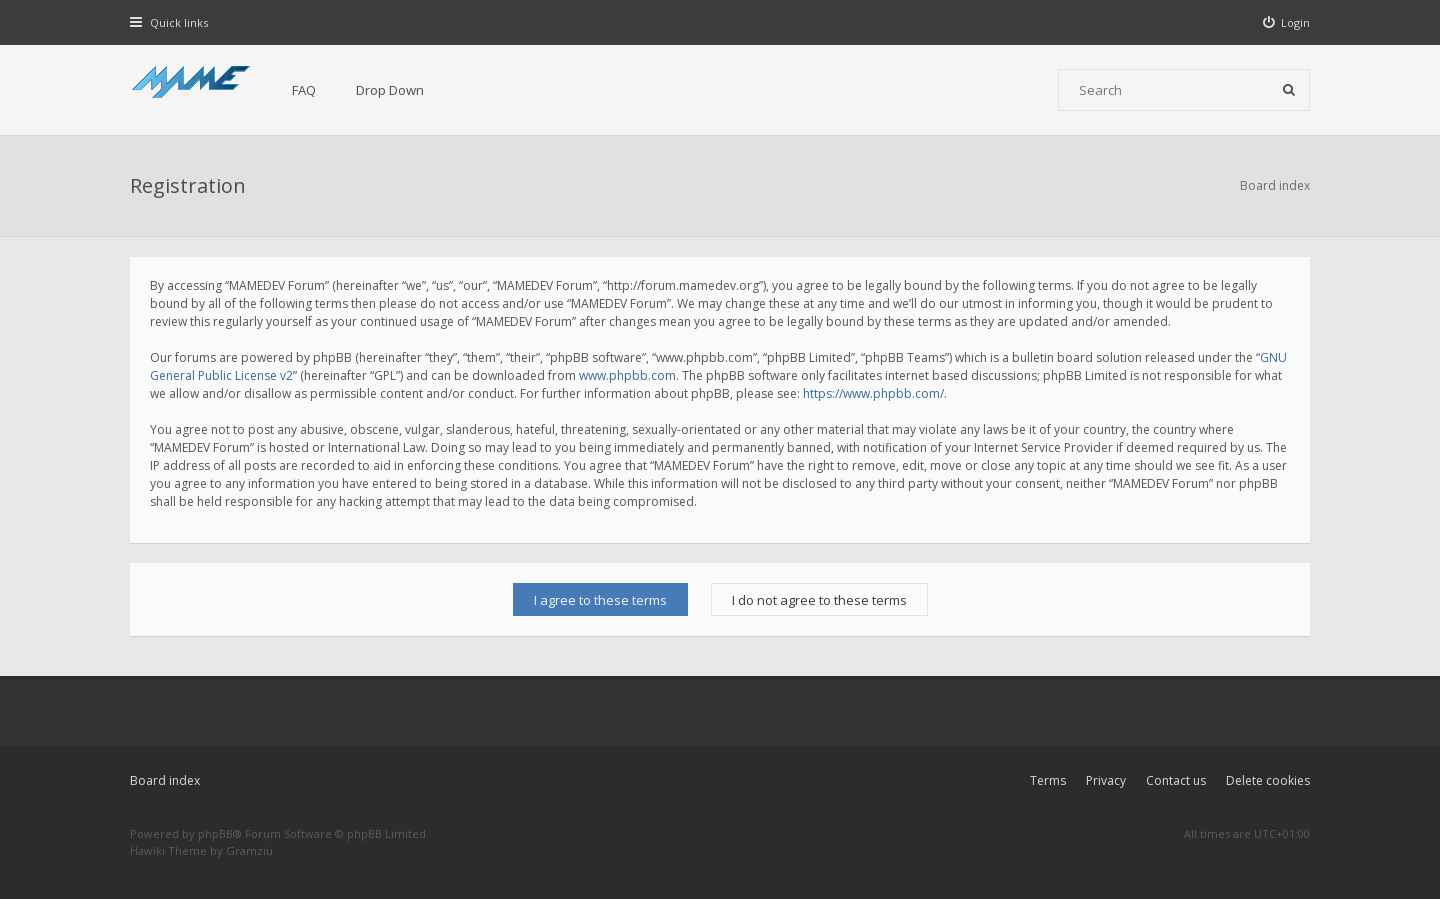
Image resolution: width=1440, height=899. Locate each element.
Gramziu (249, 850)
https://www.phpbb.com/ (873, 393)
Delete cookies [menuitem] (1268, 780)
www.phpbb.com (627, 375)
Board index (165, 780)
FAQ (304, 90)
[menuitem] (1287, 22)
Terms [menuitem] (1048, 780)
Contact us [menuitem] (1176, 780)
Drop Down (390, 90)
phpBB (215, 833)
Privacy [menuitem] (1106, 780)
